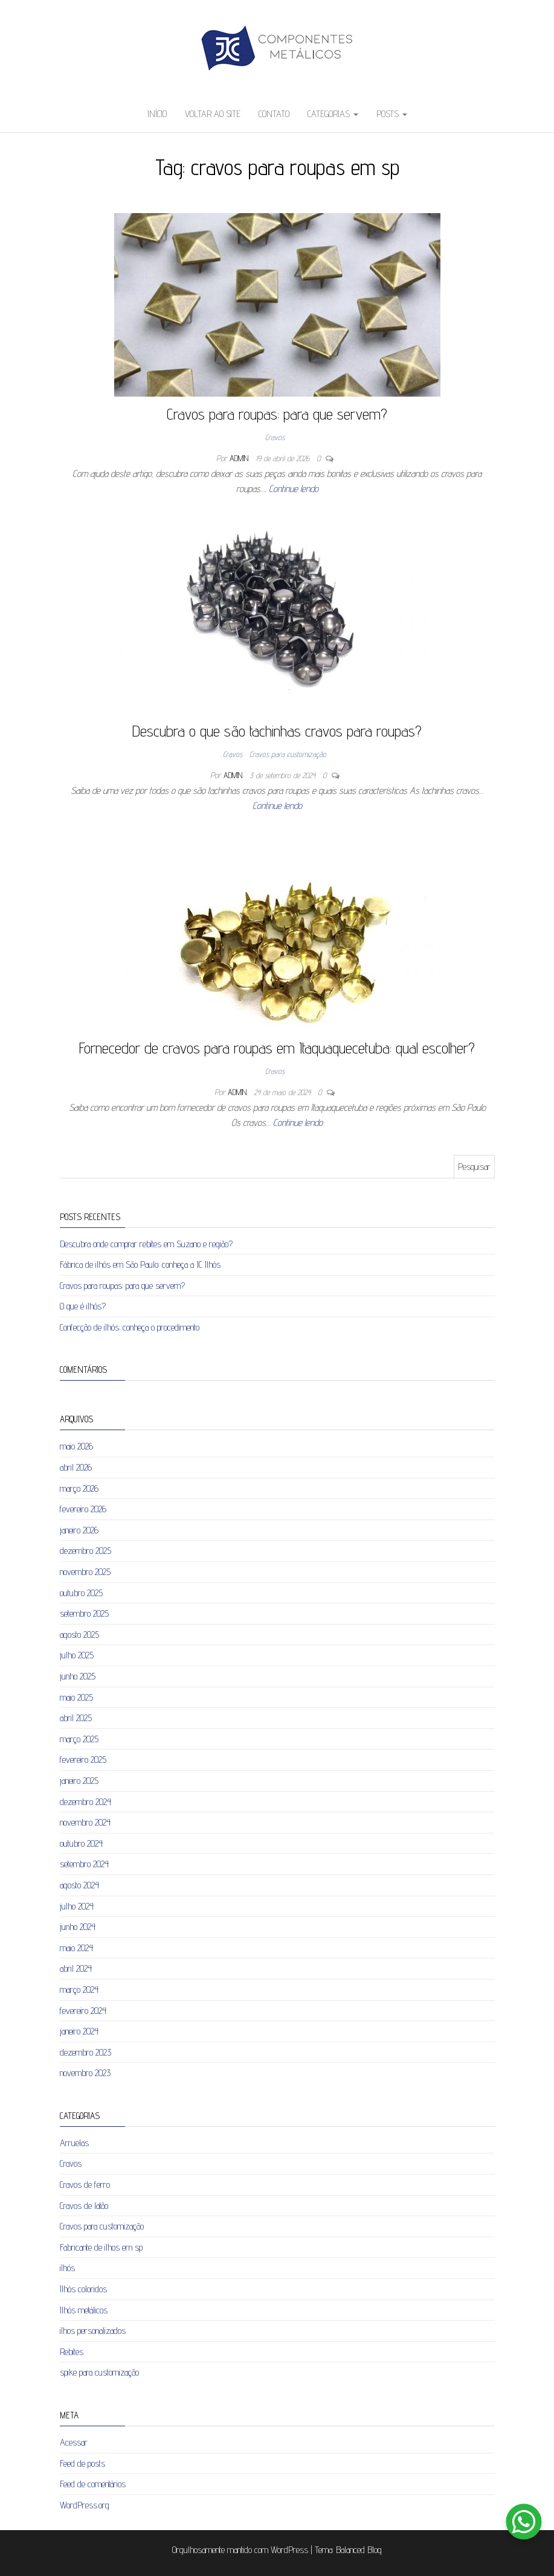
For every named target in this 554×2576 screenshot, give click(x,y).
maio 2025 (76, 1697)
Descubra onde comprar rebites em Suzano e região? (146, 1244)
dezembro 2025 (85, 1550)
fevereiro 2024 (83, 2010)
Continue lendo (293, 488)
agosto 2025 (79, 1634)
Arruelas (74, 2143)
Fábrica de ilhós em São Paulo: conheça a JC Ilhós (140, 1264)
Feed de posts (82, 2463)
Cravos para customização (288, 754)
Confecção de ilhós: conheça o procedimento (129, 1327)
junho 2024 (77, 1926)
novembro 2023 (85, 2073)
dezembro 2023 (85, 2052)
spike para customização (99, 2372)
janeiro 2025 (79, 1780)
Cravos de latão (84, 2205)
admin (240, 458)
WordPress (289, 2549)
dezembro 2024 (85, 1801)
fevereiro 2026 (83, 1509)
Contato (274, 114)
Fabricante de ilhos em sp (101, 2247)
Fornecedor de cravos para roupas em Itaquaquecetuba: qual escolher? (277, 1047)
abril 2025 (76, 1718)
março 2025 (79, 1739)
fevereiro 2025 (83, 1759)
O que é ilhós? (83, 1306)
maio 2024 (76, 1948)
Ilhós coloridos (83, 2289)
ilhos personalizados (93, 2330)
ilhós (67, 2268)
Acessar (74, 2442)
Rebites (71, 2351)
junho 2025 (77, 1676)
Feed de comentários (93, 2484)
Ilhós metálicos (84, 2310)
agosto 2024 (79, 1885)
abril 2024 (76, 1968)
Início (157, 114)
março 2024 (79, 1989)
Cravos (275, 437)
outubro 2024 (81, 1843)
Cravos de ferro (85, 2184)
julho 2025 (77, 1655)
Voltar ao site (212, 114)
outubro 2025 (81, 1593)
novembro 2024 (85, 1822)
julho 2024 (77, 1906)
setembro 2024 (84, 1864)
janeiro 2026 (79, 1530)
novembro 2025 (85, 1571)
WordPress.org (84, 2505)
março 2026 (79, 1488)
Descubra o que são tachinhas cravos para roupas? (277, 730)
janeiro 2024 (79, 2031)
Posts (391, 114)
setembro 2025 (84, 1613)
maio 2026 (76, 1446)
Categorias (333, 114)
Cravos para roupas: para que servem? (277, 413)
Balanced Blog (359, 2549)
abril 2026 (76, 1467)
